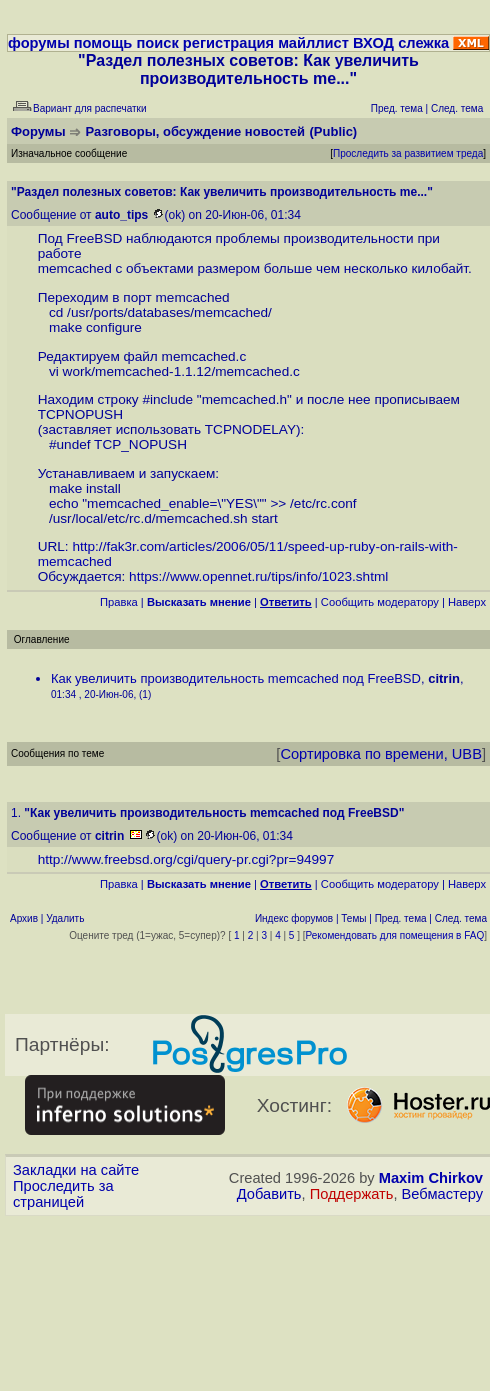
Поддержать (352, 1194)
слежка (423, 43)
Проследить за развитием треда (408, 153)
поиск (157, 43)
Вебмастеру (442, 1194)
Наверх (467, 602)
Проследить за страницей (63, 1194)
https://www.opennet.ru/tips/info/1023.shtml (258, 576)
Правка (119, 602)
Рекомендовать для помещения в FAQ (395, 935)
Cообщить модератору (380, 602)
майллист (313, 43)
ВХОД (373, 43)
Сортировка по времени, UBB (381, 754)
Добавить (269, 1194)
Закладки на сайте (76, 1170)
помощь (103, 43)
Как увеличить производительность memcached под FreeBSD (236, 678)
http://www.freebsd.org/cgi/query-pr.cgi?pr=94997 (186, 859)
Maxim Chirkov (431, 1178)
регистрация (228, 43)
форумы (39, 43)
